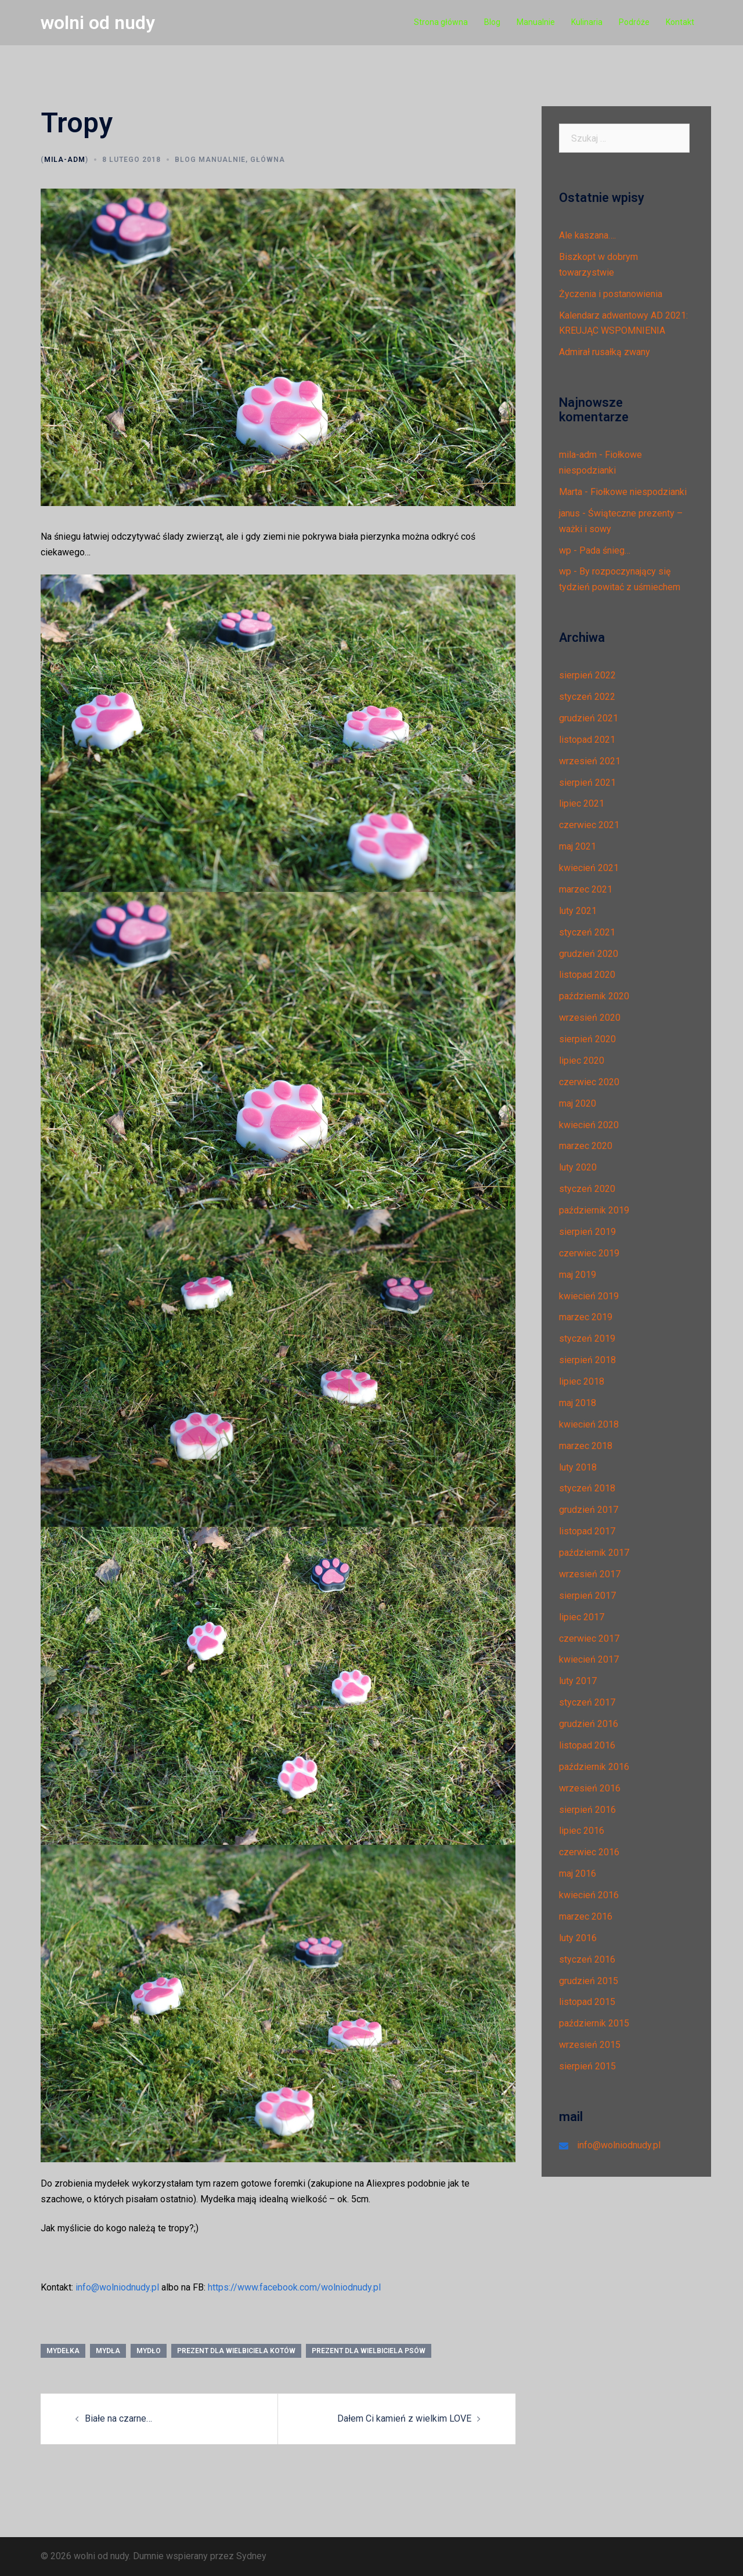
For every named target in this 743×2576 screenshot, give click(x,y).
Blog (492, 22)
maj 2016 (577, 1873)
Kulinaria (587, 22)
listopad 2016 (587, 1745)
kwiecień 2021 (589, 867)
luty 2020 (578, 1167)
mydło (148, 2351)
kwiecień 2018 (589, 1424)
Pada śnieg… (604, 550)
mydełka (63, 2351)
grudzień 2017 (588, 1509)
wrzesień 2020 (590, 1017)
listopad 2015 (587, 2001)
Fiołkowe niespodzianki (638, 491)
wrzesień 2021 (590, 761)
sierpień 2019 (587, 1231)
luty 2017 (578, 1680)
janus (569, 513)
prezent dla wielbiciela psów (368, 2351)
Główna (267, 160)
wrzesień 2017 (590, 1574)
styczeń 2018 (587, 1488)
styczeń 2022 (587, 696)
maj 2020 (577, 1103)
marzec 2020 (585, 1145)
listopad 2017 (587, 1531)
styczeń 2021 (587, 932)
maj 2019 (577, 1274)
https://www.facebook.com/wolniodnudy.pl (294, 2287)
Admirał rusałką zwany (604, 351)
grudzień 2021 (588, 718)
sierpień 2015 (587, 2066)
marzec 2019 (585, 1317)
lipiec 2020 (581, 1060)
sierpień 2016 (587, 1809)
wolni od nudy (98, 23)
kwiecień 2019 (589, 1296)
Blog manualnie (210, 160)
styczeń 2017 (587, 1702)
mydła (108, 2351)
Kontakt (680, 22)
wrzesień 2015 (590, 2044)
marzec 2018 (585, 1445)
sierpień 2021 (587, 782)
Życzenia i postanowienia (610, 293)
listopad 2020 (587, 974)
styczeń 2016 (587, 1959)
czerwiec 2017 (589, 1638)
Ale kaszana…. (587, 235)
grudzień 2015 (588, 1980)
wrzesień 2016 (590, 1788)
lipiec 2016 (581, 1830)
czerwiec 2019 (589, 1253)
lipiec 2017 (581, 1617)
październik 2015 (594, 2023)
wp (565, 550)
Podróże (634, 22)
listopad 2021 (587, 739)
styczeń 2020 (587, 1188)
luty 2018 (578, 1467)
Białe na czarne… (118, 2418)
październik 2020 (594, 996)
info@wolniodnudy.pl (117, 2287)
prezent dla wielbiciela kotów (236, 2351)
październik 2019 (594, 1210)
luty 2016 (578, 1937)
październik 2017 (594, 1552)
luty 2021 (578, 910)
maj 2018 (577, 1402)
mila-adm (64, 160)
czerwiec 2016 (589, 1852)
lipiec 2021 (581, 803)
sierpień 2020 (587, 1039)
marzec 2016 (585, 1916)
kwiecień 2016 (589, 1895)
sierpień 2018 (587, 1359)
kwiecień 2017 (589, 1659)
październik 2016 (594, 1766)
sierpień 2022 (587, 675)
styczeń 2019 (587, 1338)
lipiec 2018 (581, 1381)
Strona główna (441, 22)
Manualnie (536, 22)
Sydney (251, 2555)
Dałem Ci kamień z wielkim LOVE (404, 2418)
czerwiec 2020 (589, 1082)
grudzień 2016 (588, 1723)
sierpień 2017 (587, 1595)
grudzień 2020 (588, 953)
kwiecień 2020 (589, 1124)
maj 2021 (577, 846)
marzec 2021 (585, 889)
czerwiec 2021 (589, 824)
